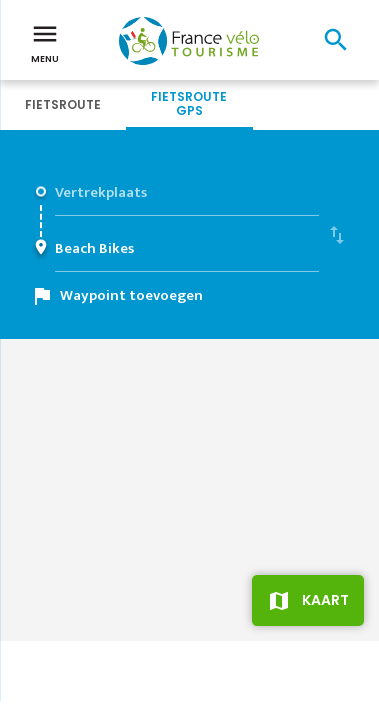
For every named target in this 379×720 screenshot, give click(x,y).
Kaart (325, 600)
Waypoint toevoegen (131, 295)
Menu (45, 42)
